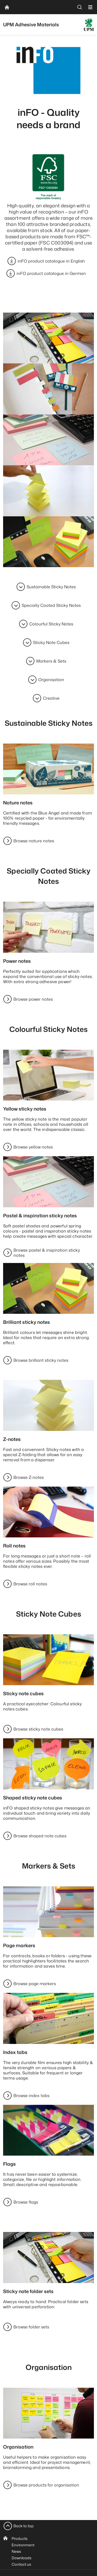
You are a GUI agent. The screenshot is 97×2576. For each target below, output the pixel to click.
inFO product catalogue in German (51, 273)
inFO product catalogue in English (51, 261)
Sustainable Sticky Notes (51, 587)
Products (19, 2538)
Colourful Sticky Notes (51, 624)
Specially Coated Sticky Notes (51, 605)
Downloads (21, 2558)
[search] (79, 7)
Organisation (51, 679)
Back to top (23, 2526)
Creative (51, 698)
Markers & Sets (51, 661)
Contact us (21, 2564)
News (16, 2551)
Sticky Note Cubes (51, 642)
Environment (23, 2545)
